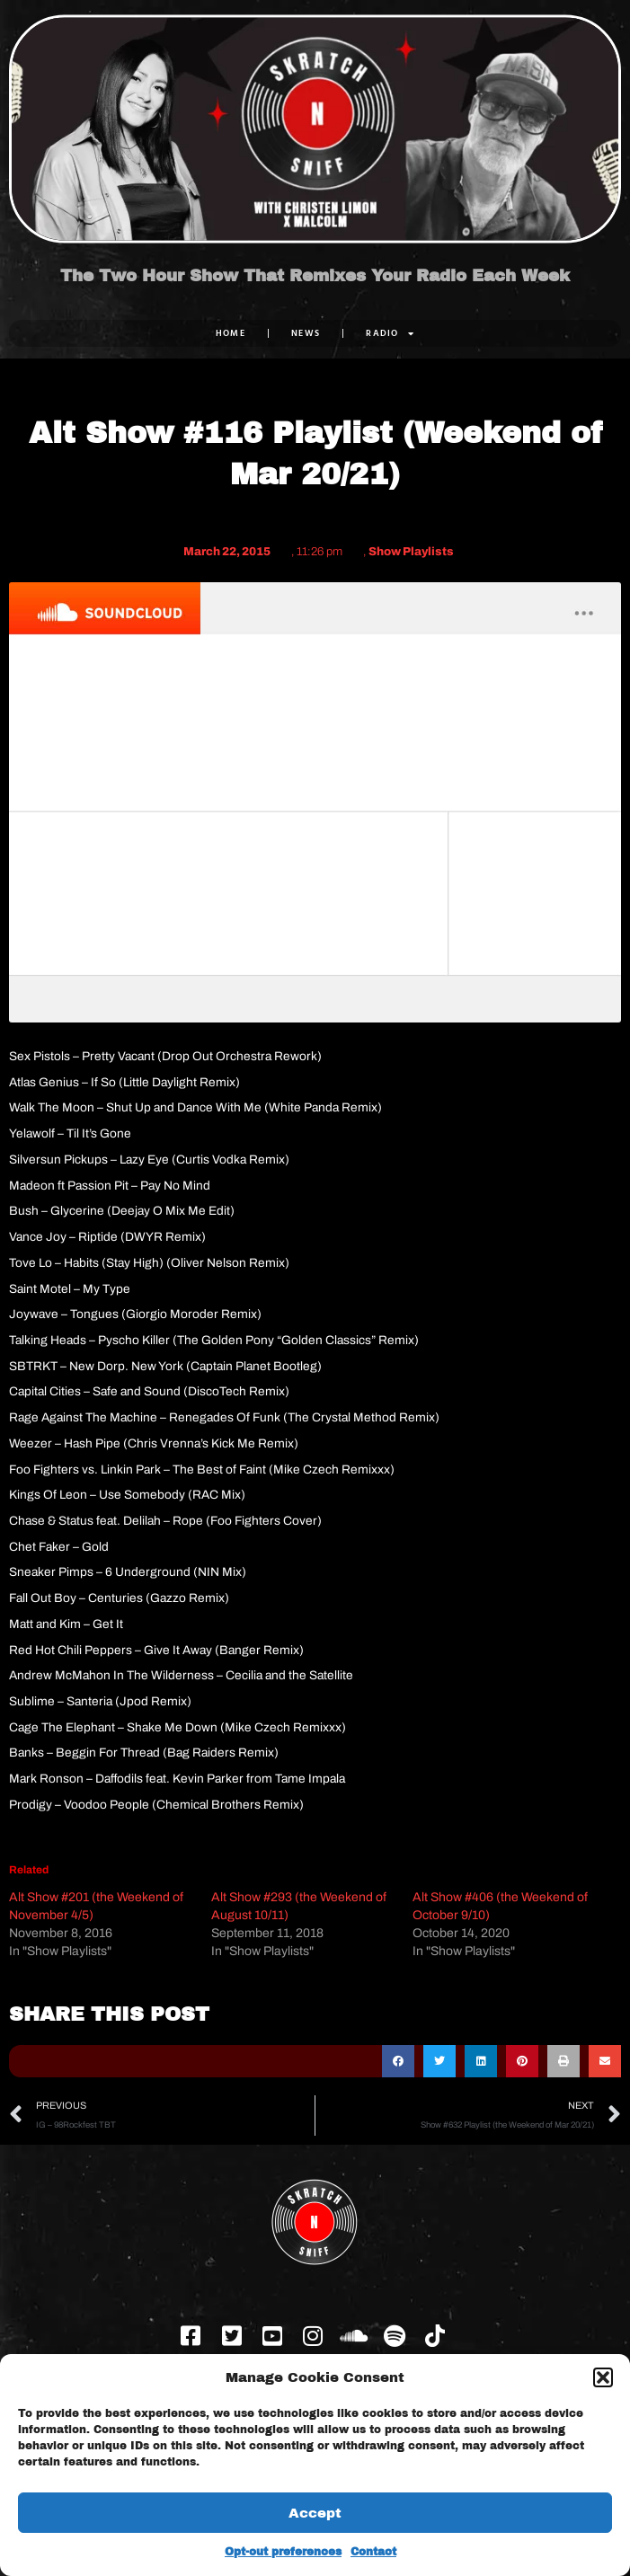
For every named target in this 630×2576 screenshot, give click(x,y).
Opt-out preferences (283, 2551)
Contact (373, 2551)
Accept (315, 2513)
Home (230, 333)
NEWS (305, 333)
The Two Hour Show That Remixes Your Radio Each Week (315, 276)
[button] (603, 2377)
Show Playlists (411, 551)
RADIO (390, 333)
